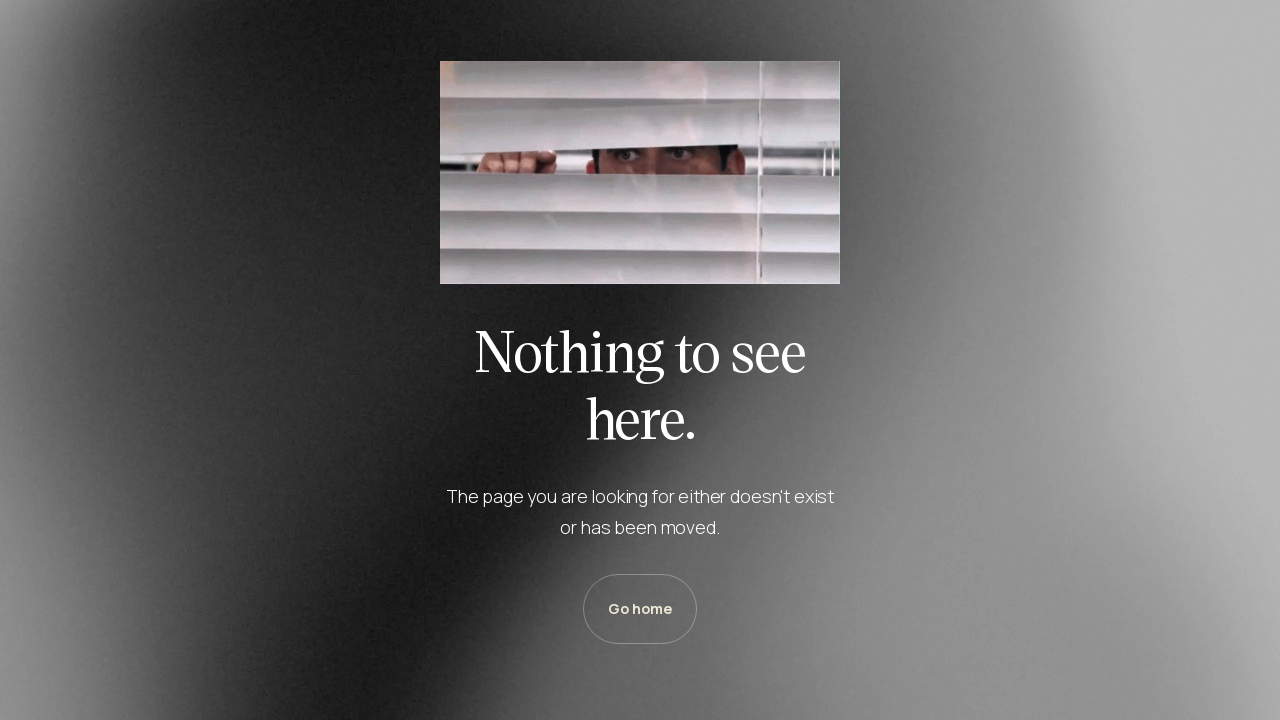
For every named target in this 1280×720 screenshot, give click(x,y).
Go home (640, 608)
